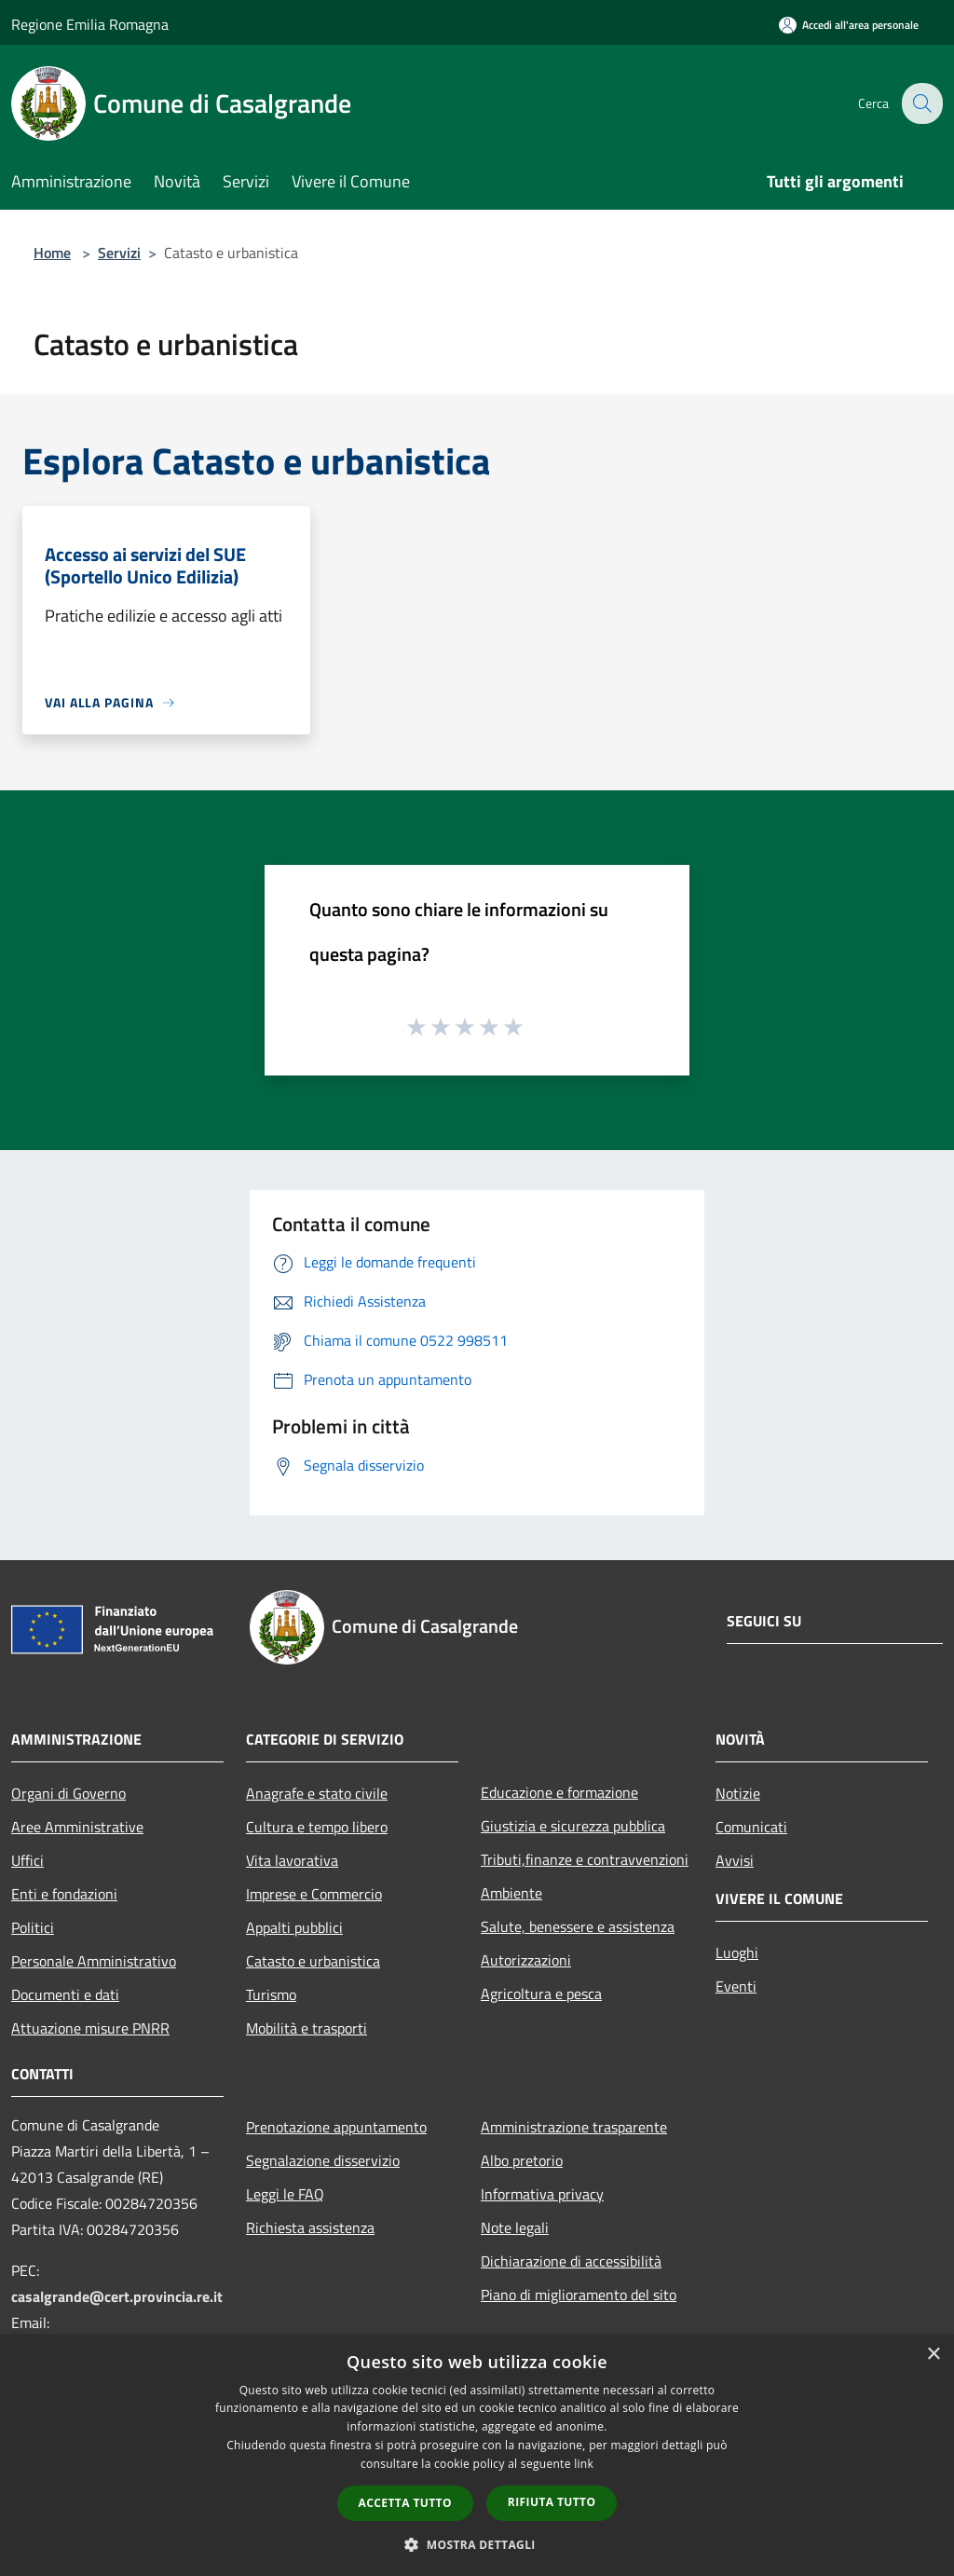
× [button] (933, 2355)
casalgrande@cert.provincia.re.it (117, 2296)
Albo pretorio (522, 2160)
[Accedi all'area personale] (849, 25)
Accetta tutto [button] (405, 2503)
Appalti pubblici (294, 1927)
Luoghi (737, 1952)
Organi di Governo (68, 1793)
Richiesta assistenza (310, 2227)
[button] (477, 2544)
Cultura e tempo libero (317, 1827)
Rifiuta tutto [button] (552, 2502)
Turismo (271, 1994)
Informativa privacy (542, 2194)
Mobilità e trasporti (306, 2028)
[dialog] (477, 2455)
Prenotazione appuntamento (336, 2127)
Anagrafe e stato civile (317, 1793)
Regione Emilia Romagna (90, 24)
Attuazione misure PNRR (90, 2028)
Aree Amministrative (77, 1827)
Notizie (738, 1793)
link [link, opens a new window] (583, 2464)
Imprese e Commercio (314, 1894)
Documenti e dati (65, 1994)
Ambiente (511, 1893)
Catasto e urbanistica (313, 1961)
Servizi (119, 252)
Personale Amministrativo (93, 1961)
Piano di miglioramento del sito (578, 2294)
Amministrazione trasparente (574, 2127)
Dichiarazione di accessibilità (571, 2261)
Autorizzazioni (526, 1960)
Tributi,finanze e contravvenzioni (584, 1859)
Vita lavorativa (292, 1860)
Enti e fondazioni (64, 1894)
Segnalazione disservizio (323, 2160)
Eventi (736, 1986)
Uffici (27, 1860)
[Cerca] (920, 103)
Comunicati (751, 1827)
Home (52, 252)
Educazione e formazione (559, 1792)
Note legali (515, 2227)
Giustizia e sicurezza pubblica (573, 1826)
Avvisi (735, 1860)
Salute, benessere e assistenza (578, 1926)
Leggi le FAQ (285, 2194)
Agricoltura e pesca (541, 1993)
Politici (32, 1927)
